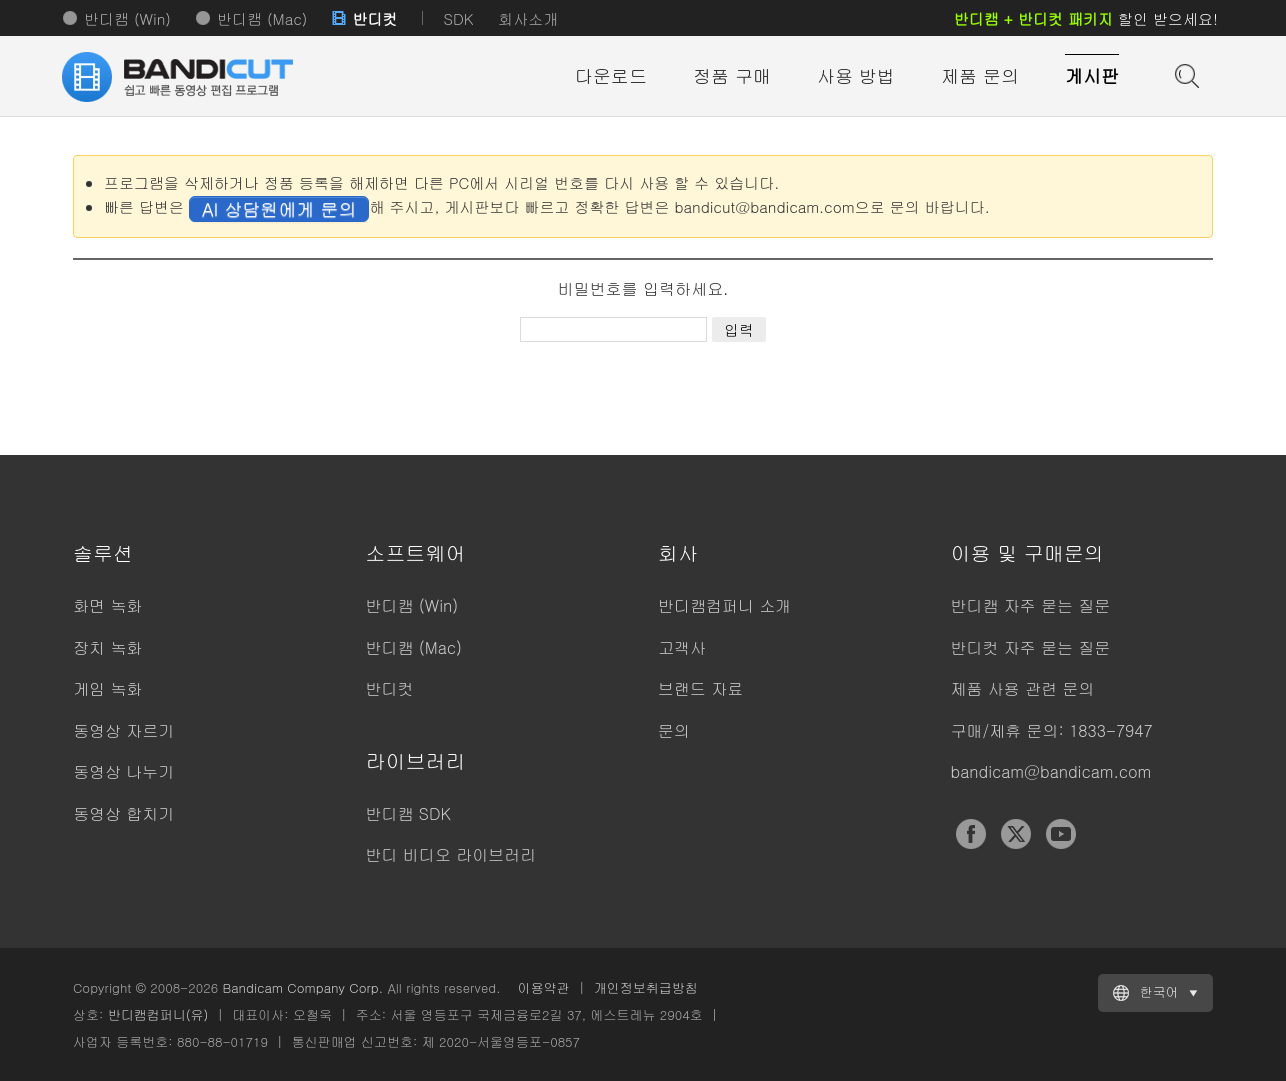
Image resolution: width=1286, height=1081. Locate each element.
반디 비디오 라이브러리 (451, 854)
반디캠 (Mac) (262, 18)
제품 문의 (980, 75)
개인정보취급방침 (646, 987)
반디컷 (374, 18)
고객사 (682, 647)
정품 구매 (732, 75)
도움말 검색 (1185, 74)
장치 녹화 (107, 647)
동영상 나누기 (123, 771)
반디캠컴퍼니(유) (158, 1014)
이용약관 (544, 987)
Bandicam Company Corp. (302, 987)
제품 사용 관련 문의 (1023, 688)
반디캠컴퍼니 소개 (724, 605)
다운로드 (611, 75)
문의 (674, 730)
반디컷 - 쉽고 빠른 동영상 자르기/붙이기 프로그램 (183, 77)
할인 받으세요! (1086, 18)
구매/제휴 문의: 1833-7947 (1052, 730)
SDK (458, 18)
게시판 (1092, 75)
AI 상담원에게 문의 (279, 208)
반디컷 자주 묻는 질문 (1031, 647)
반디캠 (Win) (127, 18)
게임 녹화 (107, 688)
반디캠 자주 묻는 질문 (1031, 605)
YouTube (1061, 834)
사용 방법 (856, 75)
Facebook (971, 834)
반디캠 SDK (408, 813)
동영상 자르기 (123, 730)
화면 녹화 (107, 605)
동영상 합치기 (123, 813)
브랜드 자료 (700, 688)
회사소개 (528, 18)
